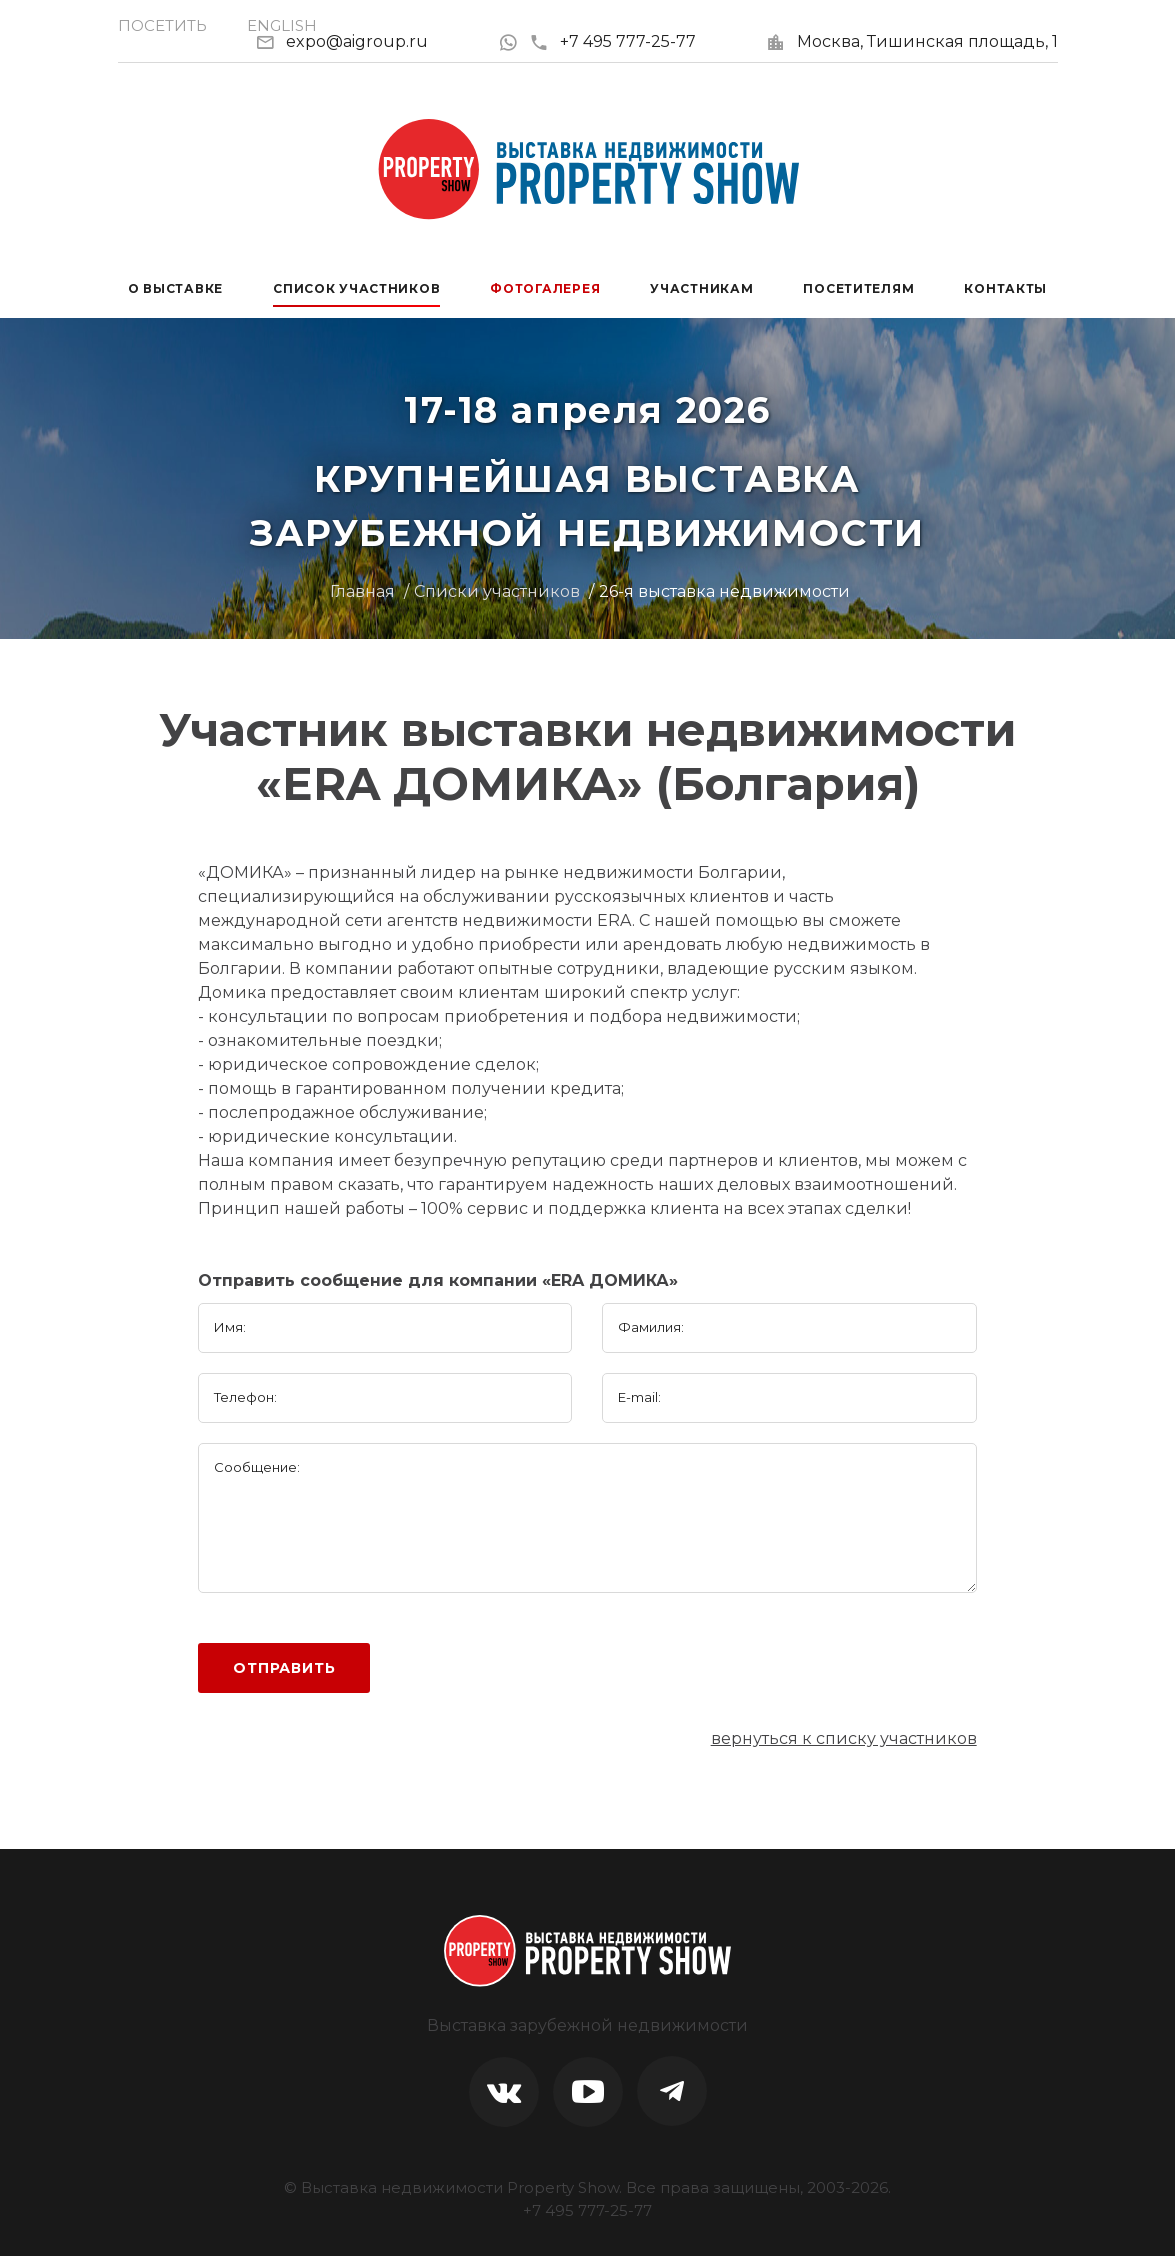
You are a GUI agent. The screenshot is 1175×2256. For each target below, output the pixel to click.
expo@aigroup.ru (357, 41)
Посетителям (858, 288)
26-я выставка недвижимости (724, 591)
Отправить (284, 1668)
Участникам (701, 288)
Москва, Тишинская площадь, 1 (927, 41)
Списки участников (497, 591)
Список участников (356, 288)
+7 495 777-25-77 (612, 41)
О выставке (175, 288)
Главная (362, 591)
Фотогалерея (545, 288)
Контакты (1005, 288)
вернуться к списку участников (844, 1738)
